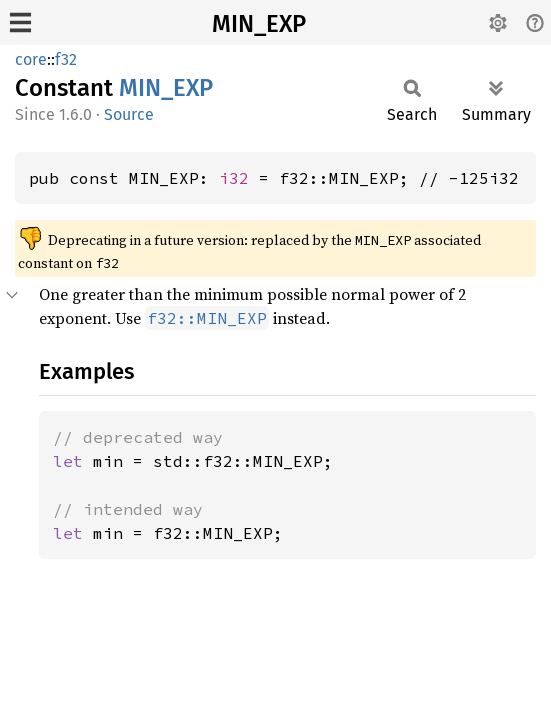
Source (129, 114)
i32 (234, 178)
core (31, 59)
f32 (66, 59)
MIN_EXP (259, 24)
